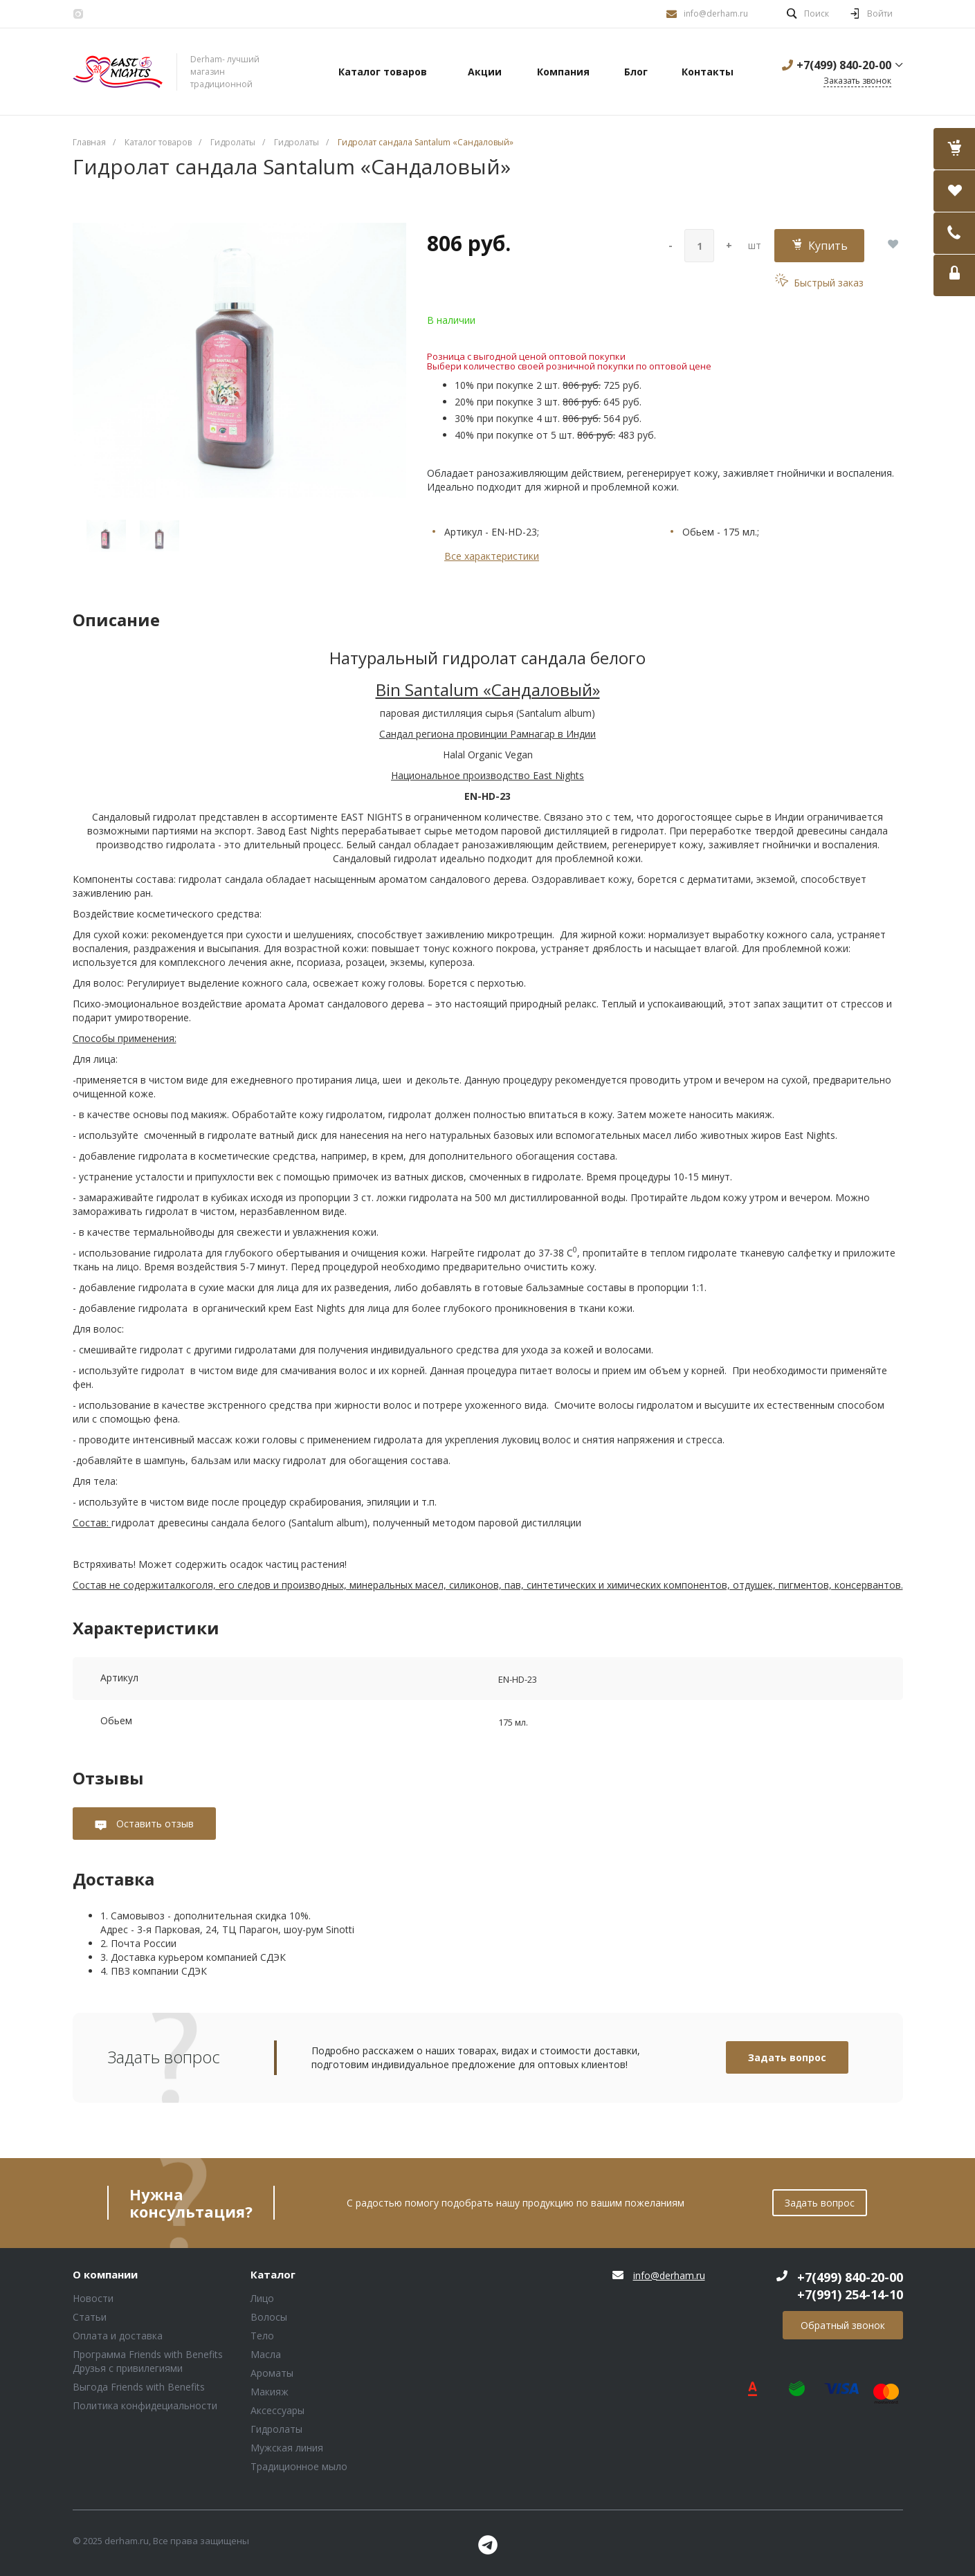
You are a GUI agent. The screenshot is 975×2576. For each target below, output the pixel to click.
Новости (93, 2298)
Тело (262, 2335)
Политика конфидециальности (145, 2405)
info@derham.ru (716, 13)
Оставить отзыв (153, 1823)
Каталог (272, 2275)
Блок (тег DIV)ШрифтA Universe (118, 72)
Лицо (262, 2298)
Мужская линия (286, 2447)
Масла (265, 2354)
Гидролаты (276, 2429)
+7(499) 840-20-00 (843, 65)
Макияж (269, 2391)
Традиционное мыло (298, 2466)
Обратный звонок (843, 2325)
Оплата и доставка (118, 2335)
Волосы (268, 2316)
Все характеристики (491, 556)
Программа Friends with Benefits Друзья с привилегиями (148, 2361)
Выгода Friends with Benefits (139, 2386)
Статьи (90, 2316)
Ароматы (271, 2372)
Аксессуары (277, 2410)
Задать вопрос (787, 2057)
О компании (105, 2275)
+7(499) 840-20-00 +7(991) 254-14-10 (850, 2286)
